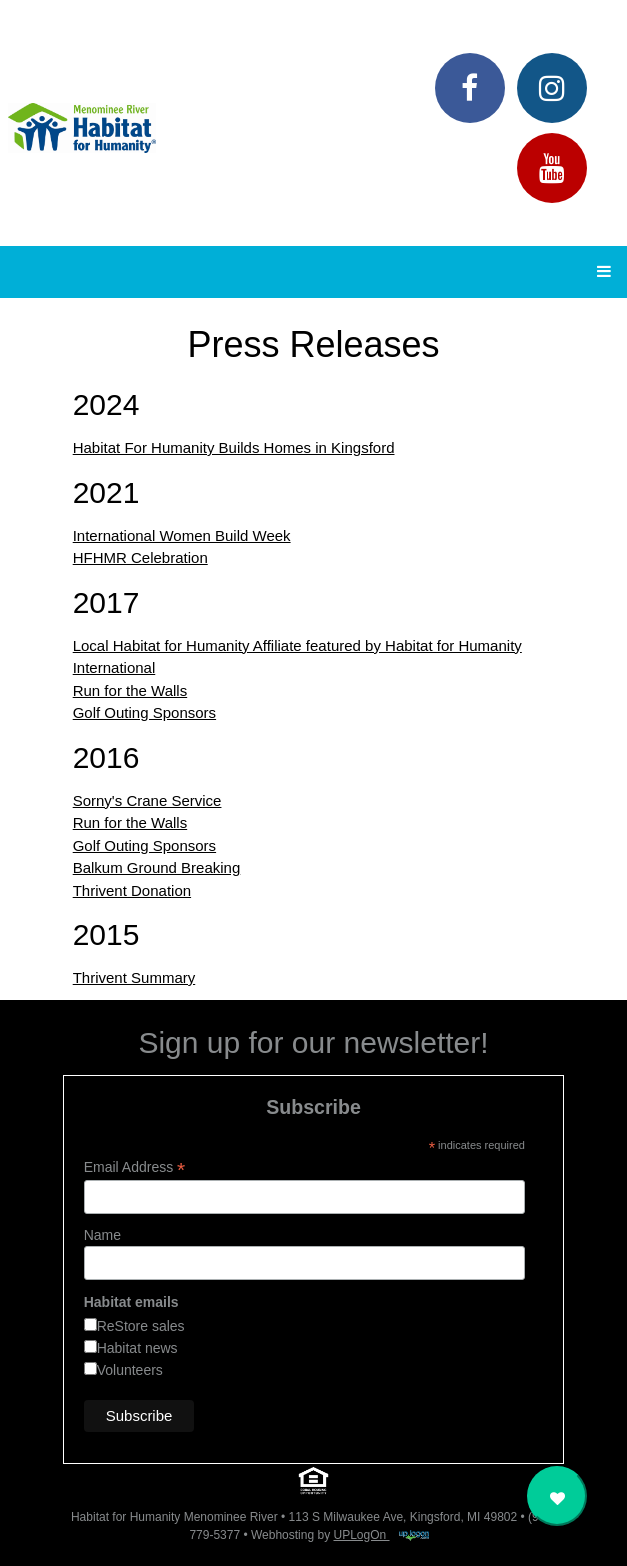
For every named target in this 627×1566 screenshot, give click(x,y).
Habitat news (137, 1348)
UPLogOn (380, 1535)
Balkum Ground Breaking (157, 867)
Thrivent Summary (134, 977)
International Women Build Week (182, 535)
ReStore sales (141, 1326)
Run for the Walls (130, 690)
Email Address (135, 1167)
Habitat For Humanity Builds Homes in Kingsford (234, 447)
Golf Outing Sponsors (144, 712)
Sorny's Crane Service (147, 800)
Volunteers (130, 1370)
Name (102, 1235)
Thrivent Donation (132, 890)
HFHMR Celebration (140, 557)
